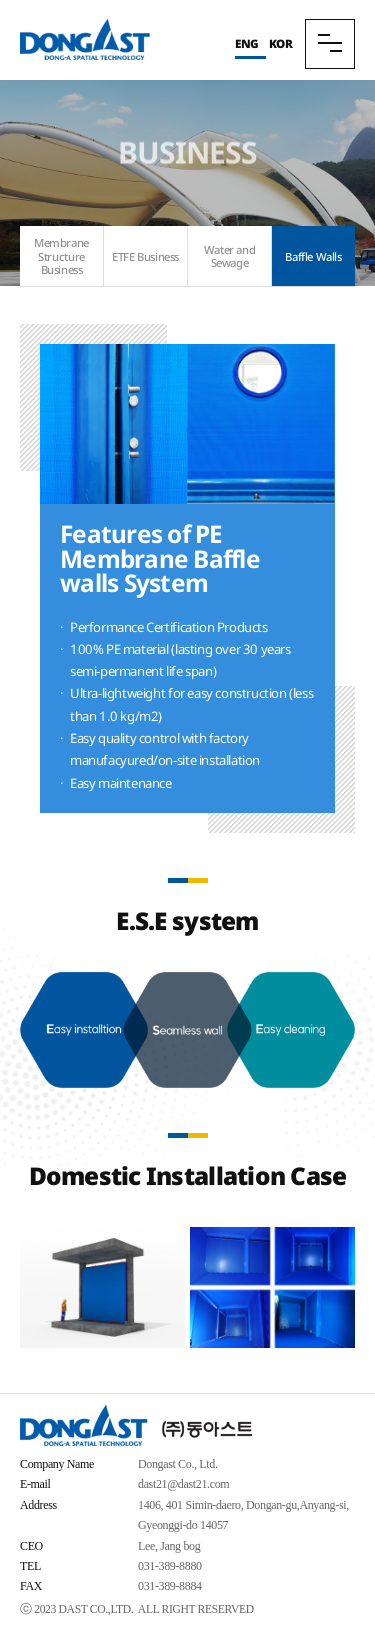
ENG (247, 43)
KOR (281, 43)
